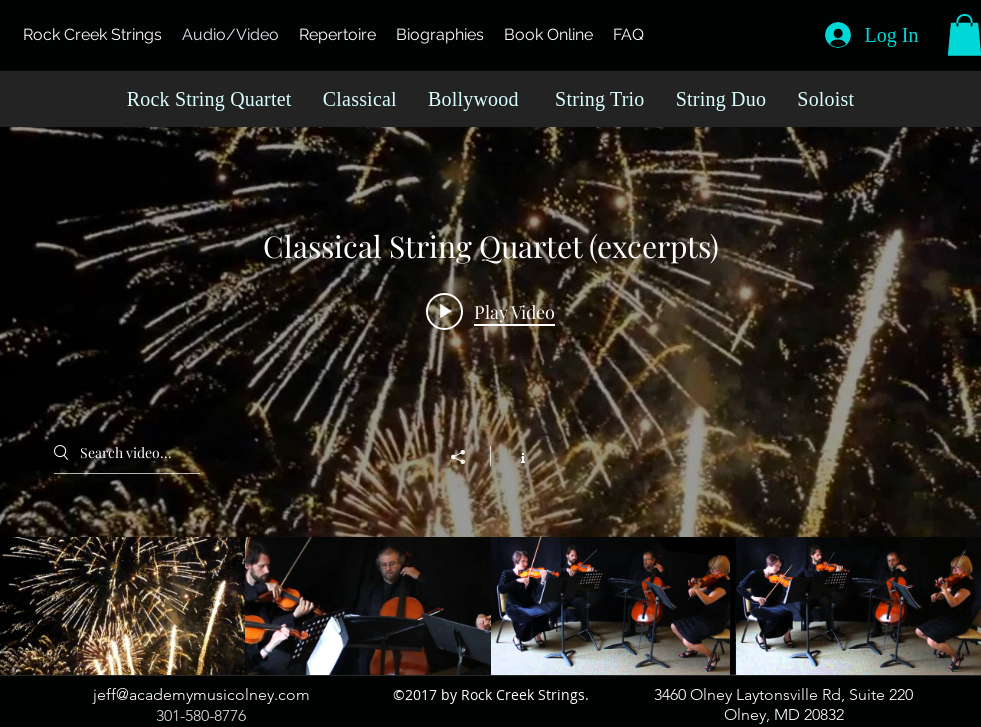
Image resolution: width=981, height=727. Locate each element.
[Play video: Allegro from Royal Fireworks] (490, 311)
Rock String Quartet (209, 99)
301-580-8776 (201, 715)
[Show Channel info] (512, 456)
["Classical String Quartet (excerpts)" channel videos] (490, 606)
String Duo (721, 99)
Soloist (825, 99)
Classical (360, 99)
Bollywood (473, 99)
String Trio (599, 99)
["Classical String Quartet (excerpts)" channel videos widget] (490, 401)
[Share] (468, 457)
